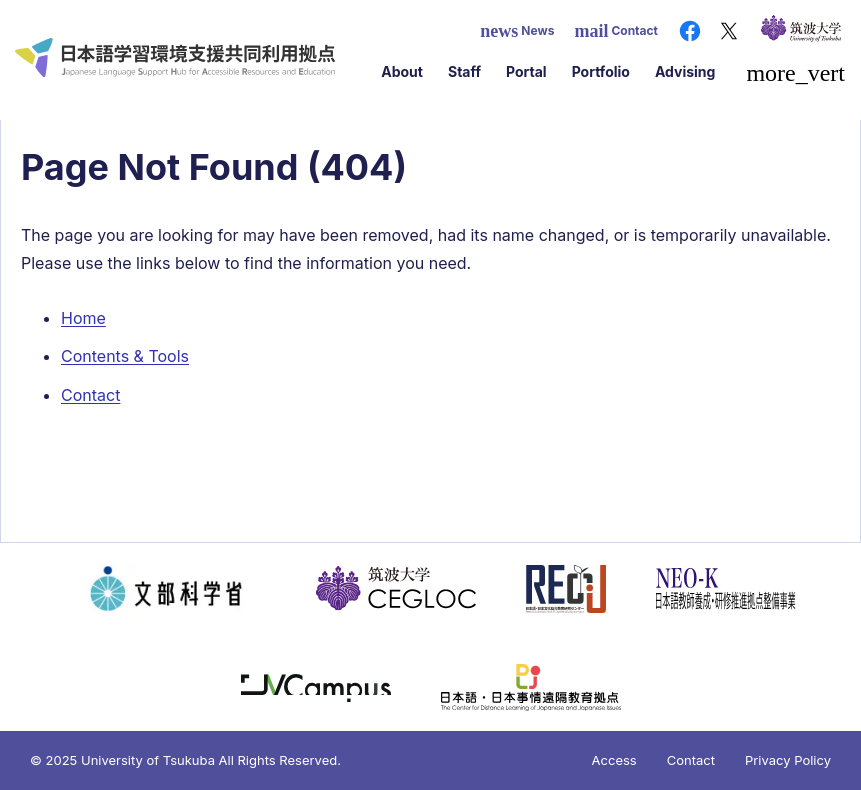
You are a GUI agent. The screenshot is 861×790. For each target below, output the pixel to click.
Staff (464, 71)
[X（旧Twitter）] (729, 31)
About (402, 71)
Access (614, 760)
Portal (526, 71)
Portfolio (601, 71)
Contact (616, 31)
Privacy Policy (788, 760)
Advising (685, 71)
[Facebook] (690, 31)
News (517, 31)
